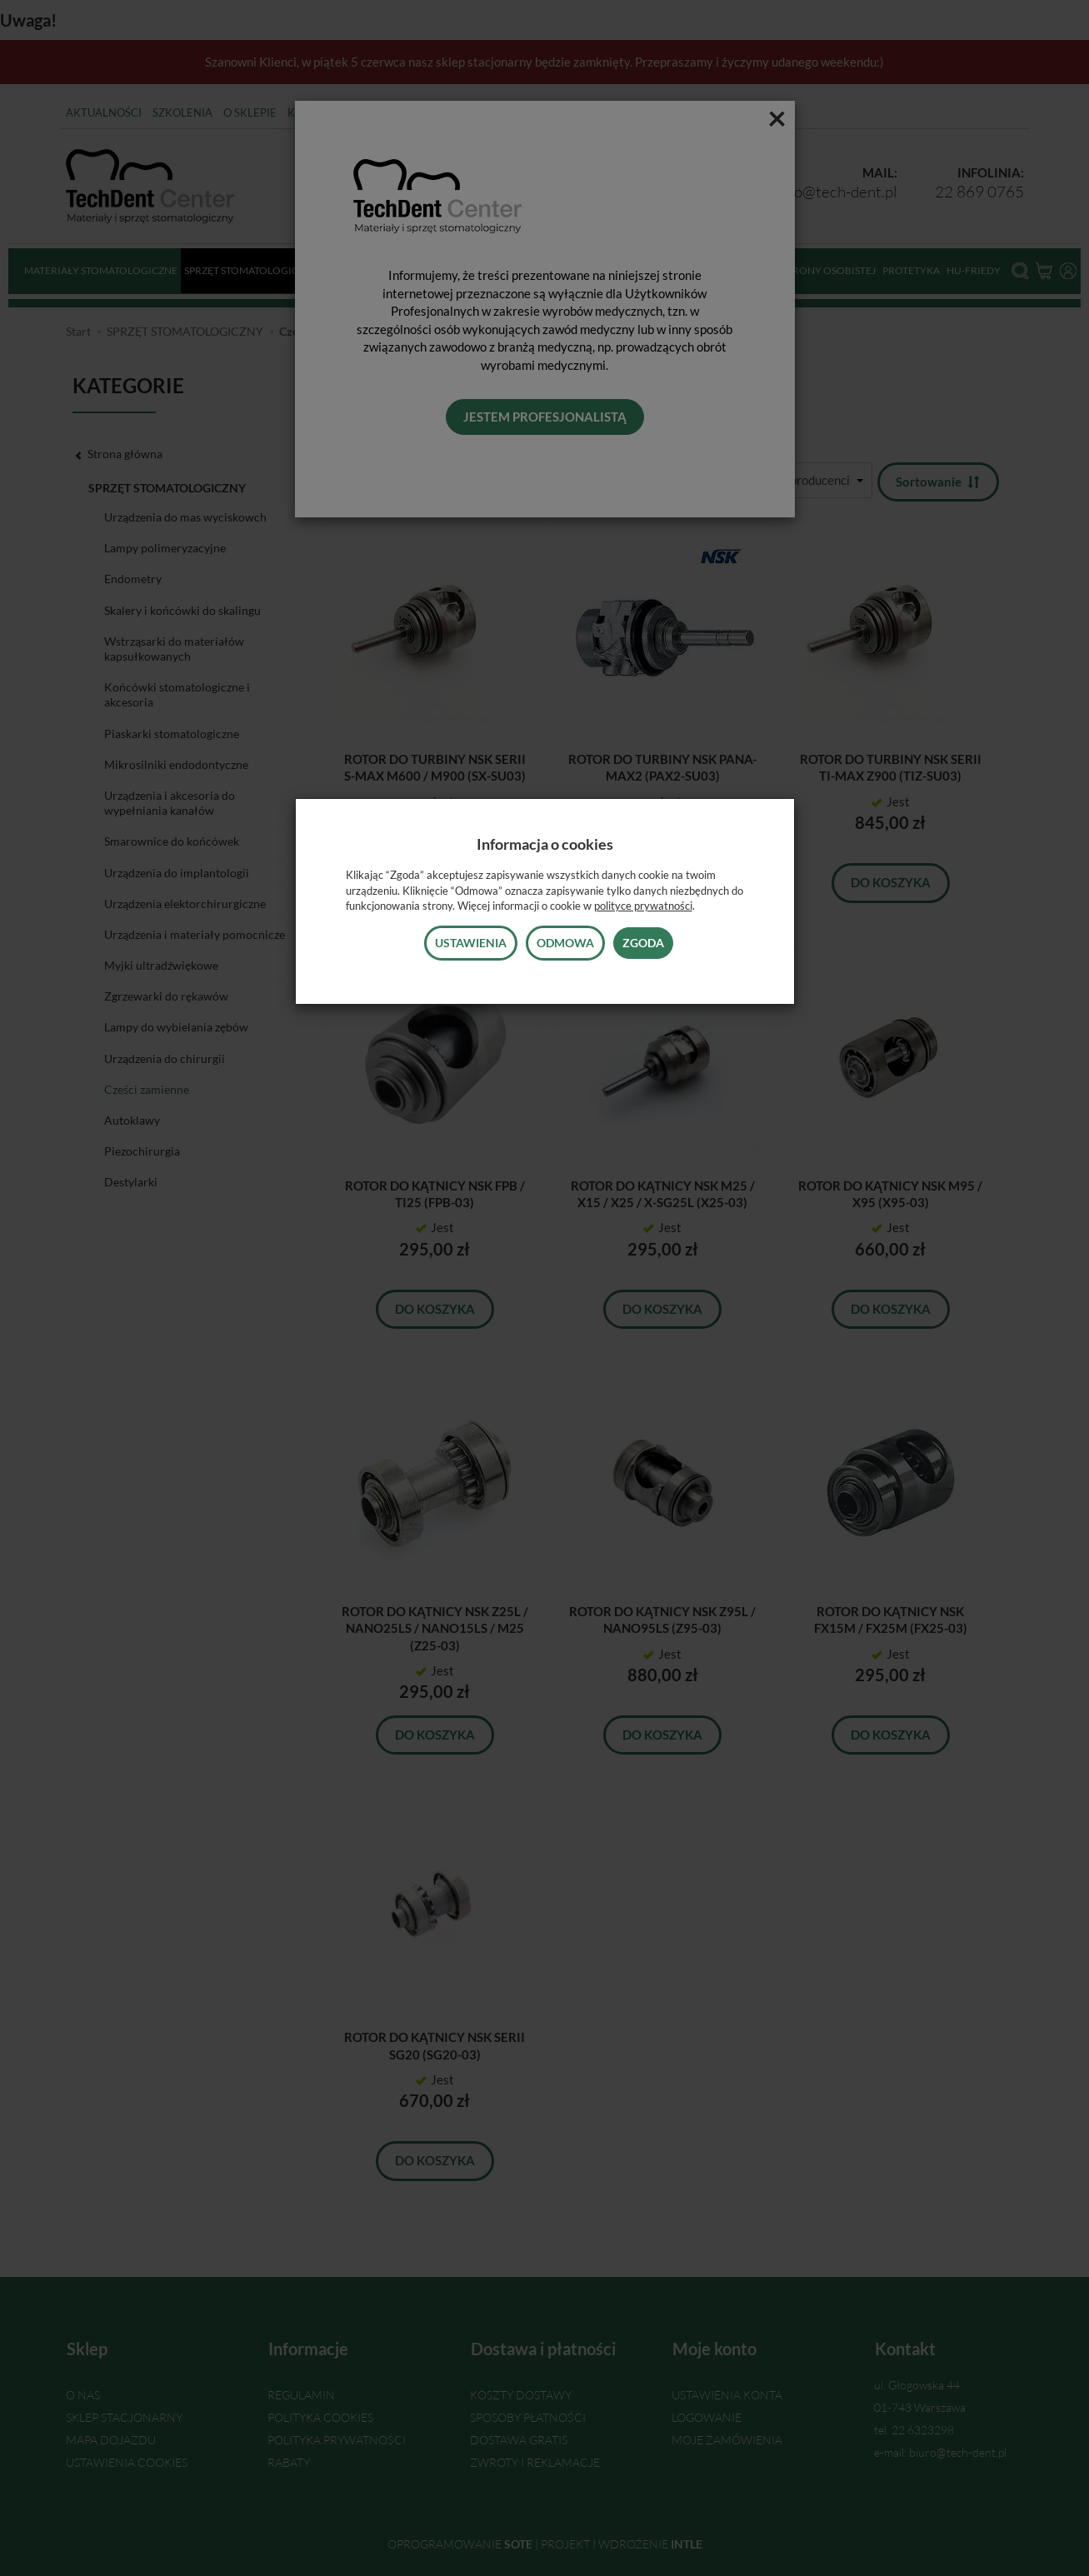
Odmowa (565, 943)
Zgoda (643, 943)
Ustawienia (471, 943)
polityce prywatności (643, 905)
